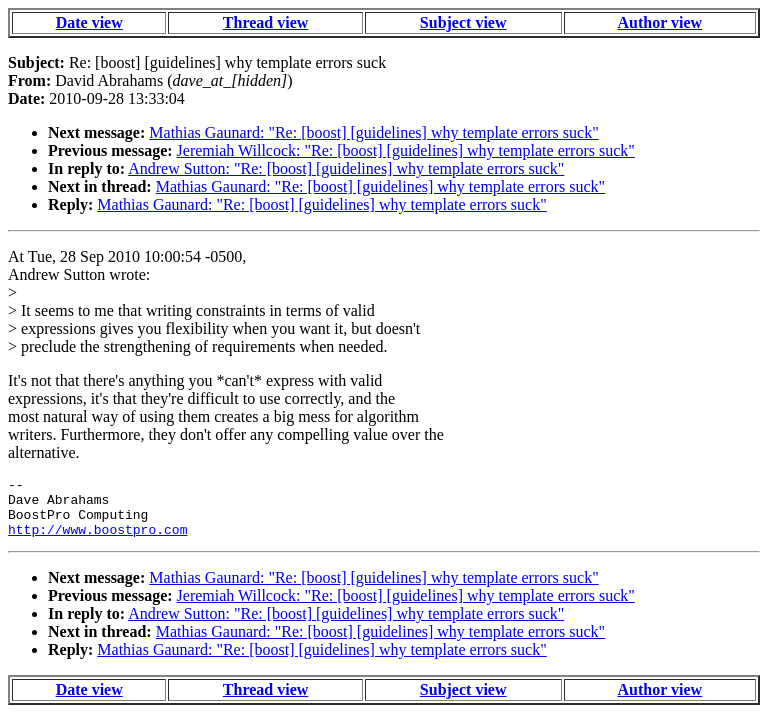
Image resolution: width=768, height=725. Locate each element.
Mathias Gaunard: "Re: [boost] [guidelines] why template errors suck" (373, 132)
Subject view (463, 22)
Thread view (265, 22)
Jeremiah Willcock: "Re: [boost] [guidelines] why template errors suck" (406, 150)
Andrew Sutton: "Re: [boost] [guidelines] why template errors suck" (346, 168)
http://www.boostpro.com (97, 541)
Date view (89, 22)
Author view (660, 22)
